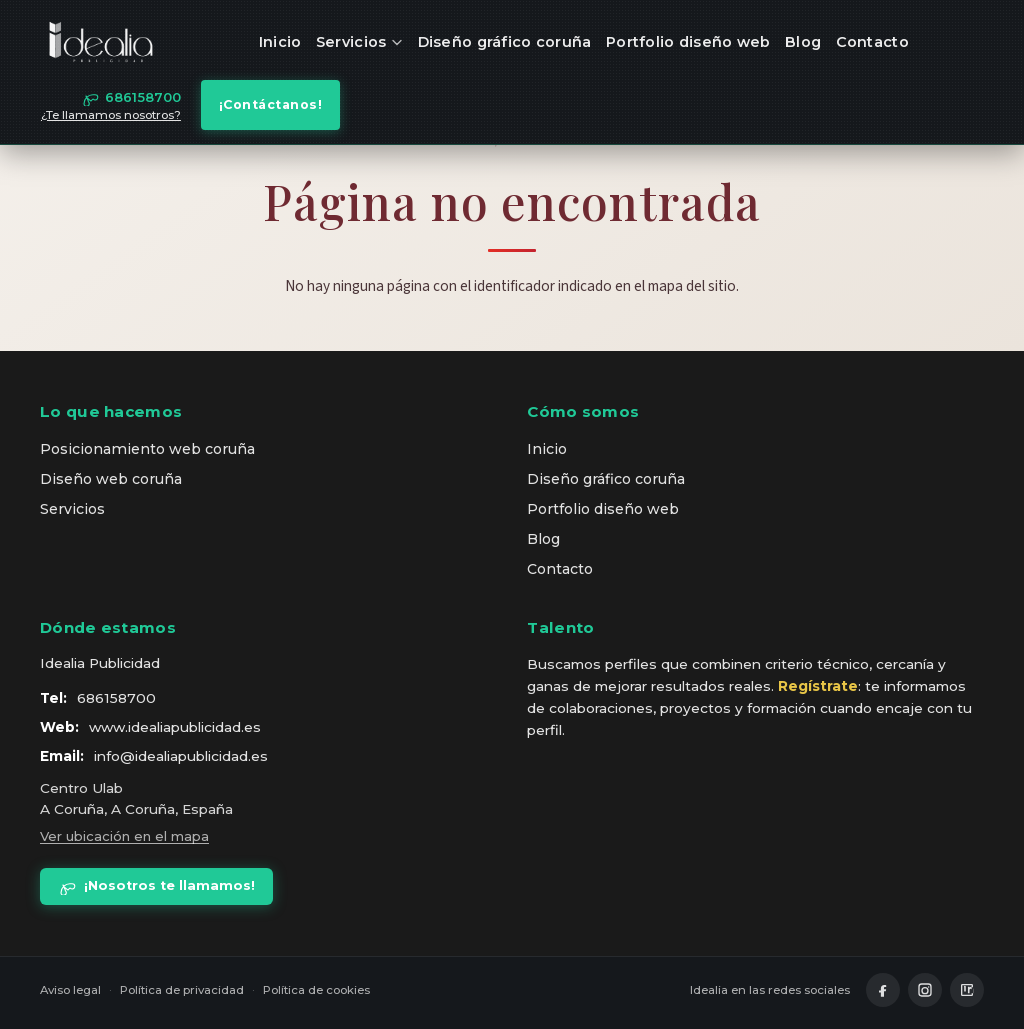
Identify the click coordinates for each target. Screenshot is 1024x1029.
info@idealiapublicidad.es (181, 756)
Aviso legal (70, 990)
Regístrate (818, 686)
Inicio (280, 42)
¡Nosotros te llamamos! (156, 886)
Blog (803, 42)
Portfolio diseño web (688, 42)
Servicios (359, 42)
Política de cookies (316, 990)
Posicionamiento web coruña (147, 449)
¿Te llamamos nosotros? (111, 115)
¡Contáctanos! (271, 104)
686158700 (116, 698)
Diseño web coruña (111, 479)
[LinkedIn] (967, 990)
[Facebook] (883, 990)
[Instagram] (925, 990)
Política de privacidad (182, 990)
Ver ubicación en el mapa (124, 836)
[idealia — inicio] (101, 42)
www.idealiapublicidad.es (175, 727)
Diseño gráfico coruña (505, 42)
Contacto (872, 42)
